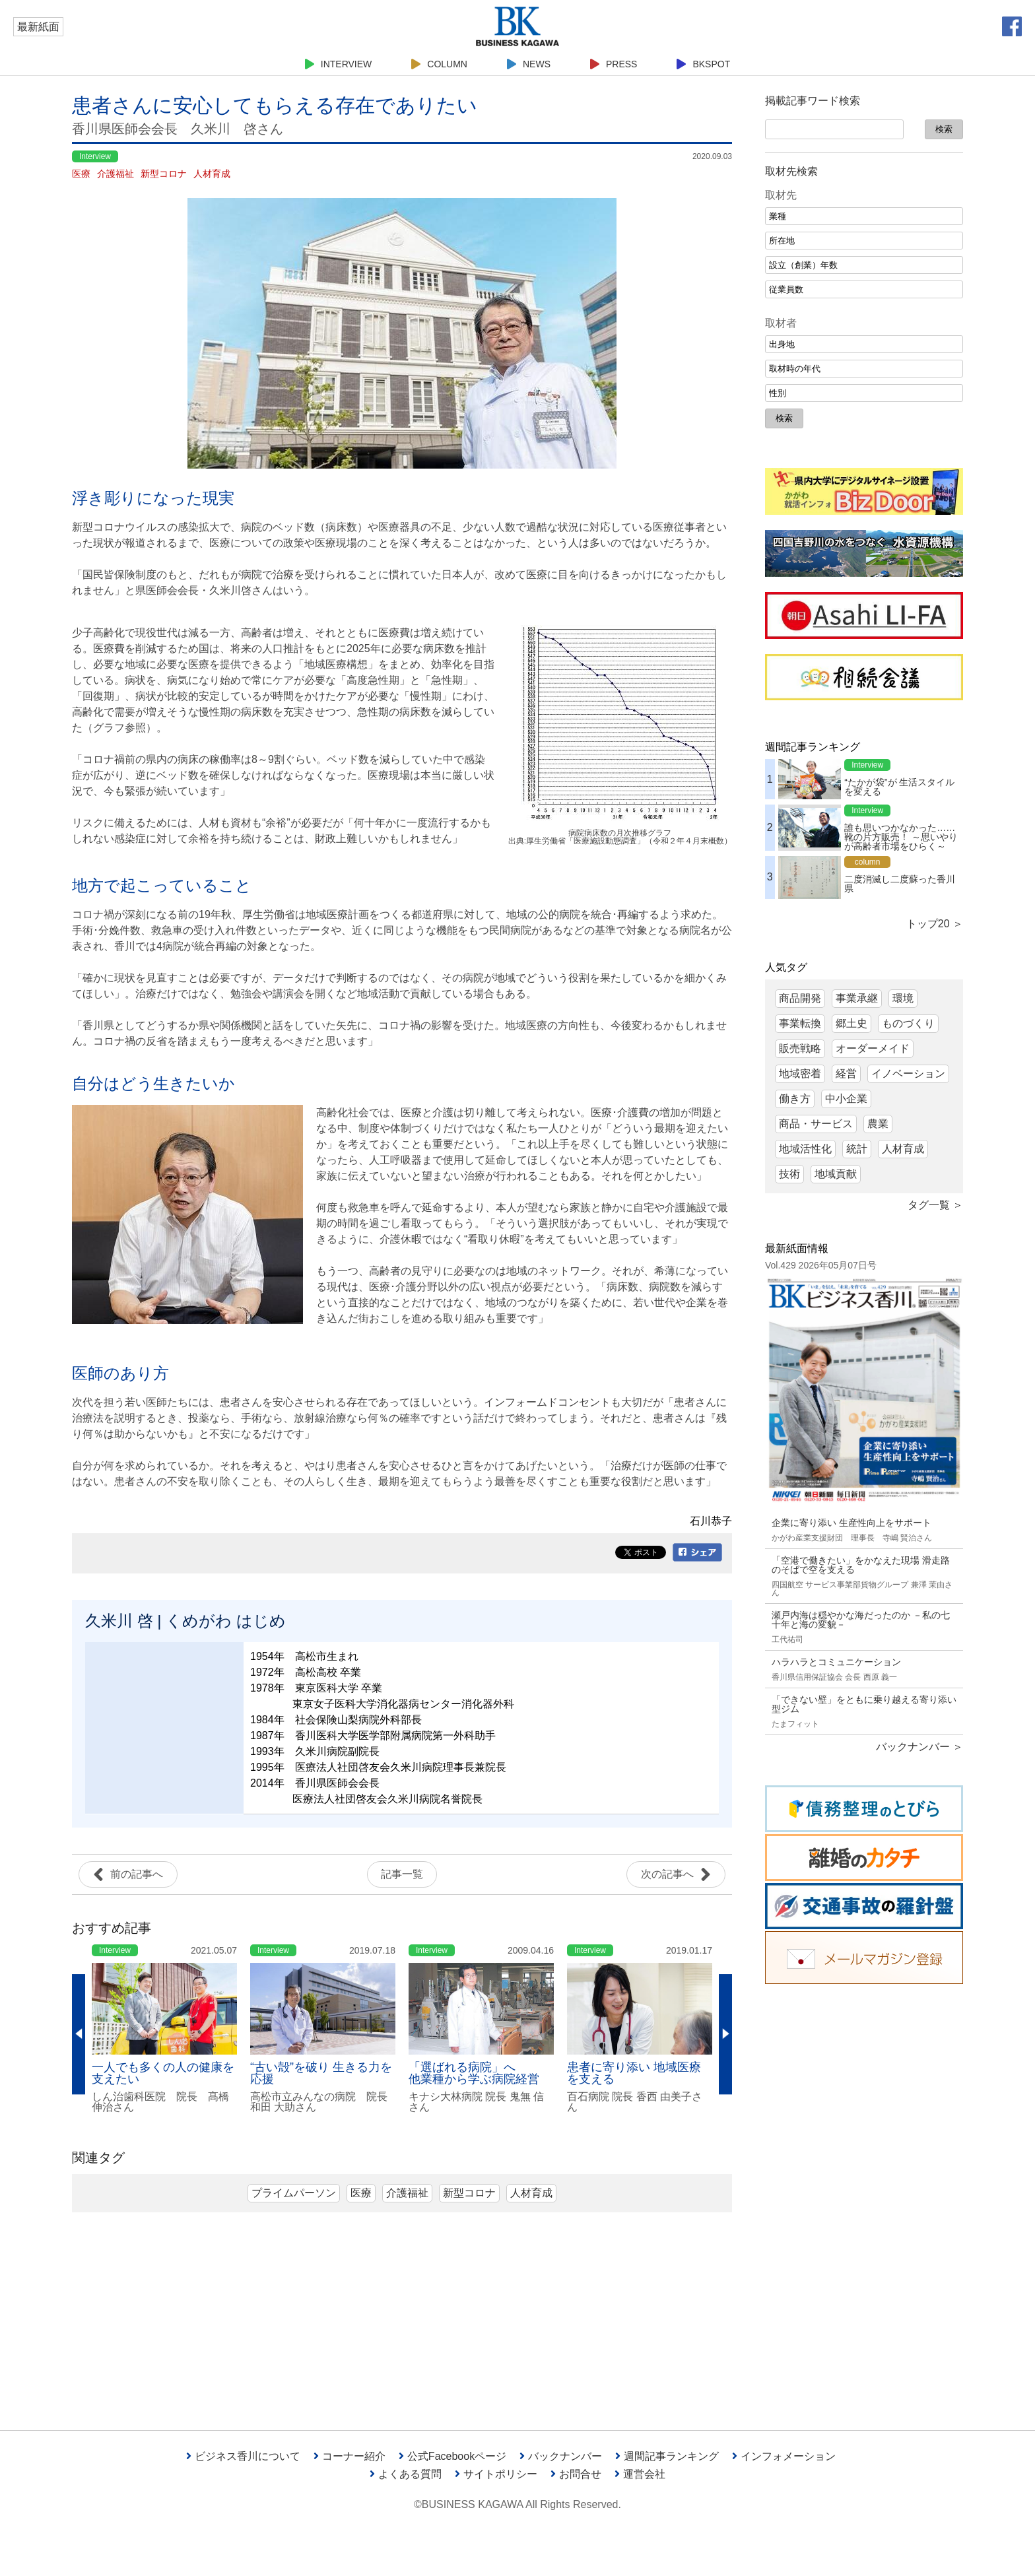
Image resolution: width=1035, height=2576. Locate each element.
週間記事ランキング (667, 2456)
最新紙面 (38, 26)
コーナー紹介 (349, 2456)
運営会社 (640, 2474)
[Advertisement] (864, 2197)
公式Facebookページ (452, 2456)
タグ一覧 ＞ (935, 1204)
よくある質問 (406, 2474)
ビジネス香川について (243, 2456)
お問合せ (576, 2474)
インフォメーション (784, 2456)
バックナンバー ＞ (919, 1746)
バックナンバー (560, 2456)
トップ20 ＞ (934, 923)
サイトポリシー (496, 2474)
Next (725, 2035)
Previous (78, 2035)
